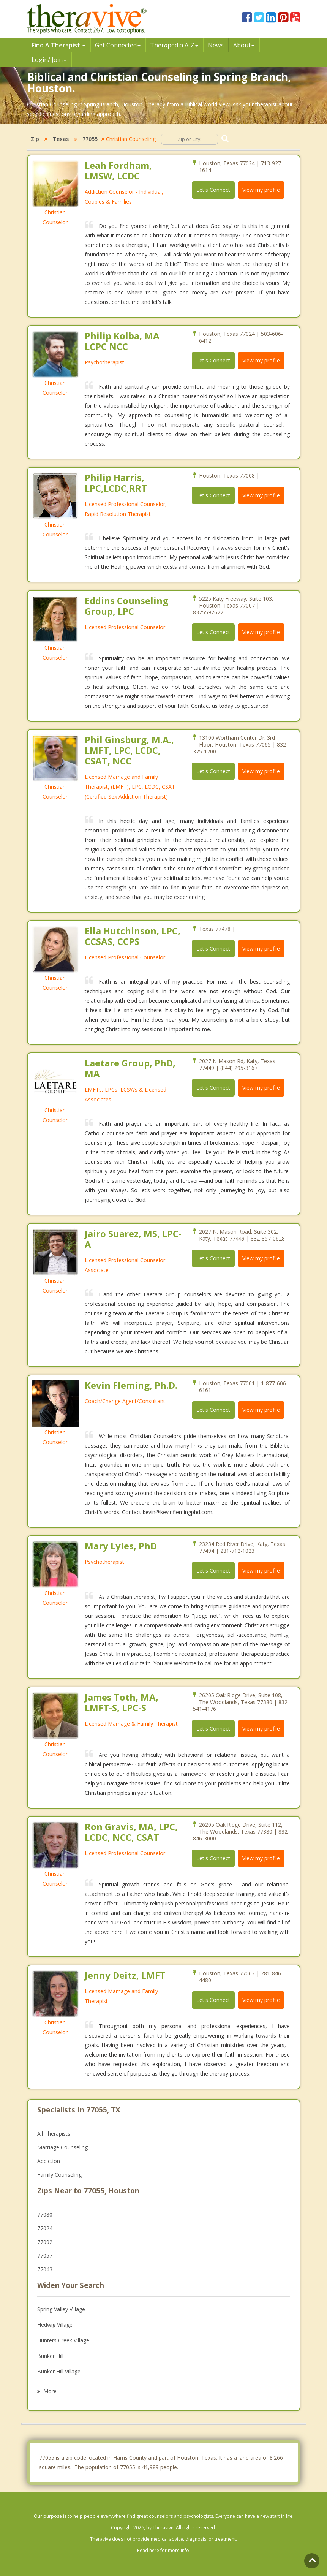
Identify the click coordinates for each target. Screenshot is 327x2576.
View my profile (261, 189)
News (216, 45)
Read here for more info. (163, 2550)
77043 (44, 2269)
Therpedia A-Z (174, 45)
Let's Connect (213, 189)
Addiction (48, 2161)
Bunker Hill (50, 2355)
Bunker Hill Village (59, 2371)
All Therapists (53, 2133)
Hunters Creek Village (63, 2340)
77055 (90, 138)
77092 (44, 2241)
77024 (44, 2228)
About (243, 45)
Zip (35, 138)
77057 (44, 2255)
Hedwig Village (55, 2324)
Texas (61, 138)
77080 (44, 2214)
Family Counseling (59, 2174)
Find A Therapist (58, 45)
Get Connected (118, 45)
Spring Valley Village (61, 2309)
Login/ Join (49, 59)
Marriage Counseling (62, 2147)
